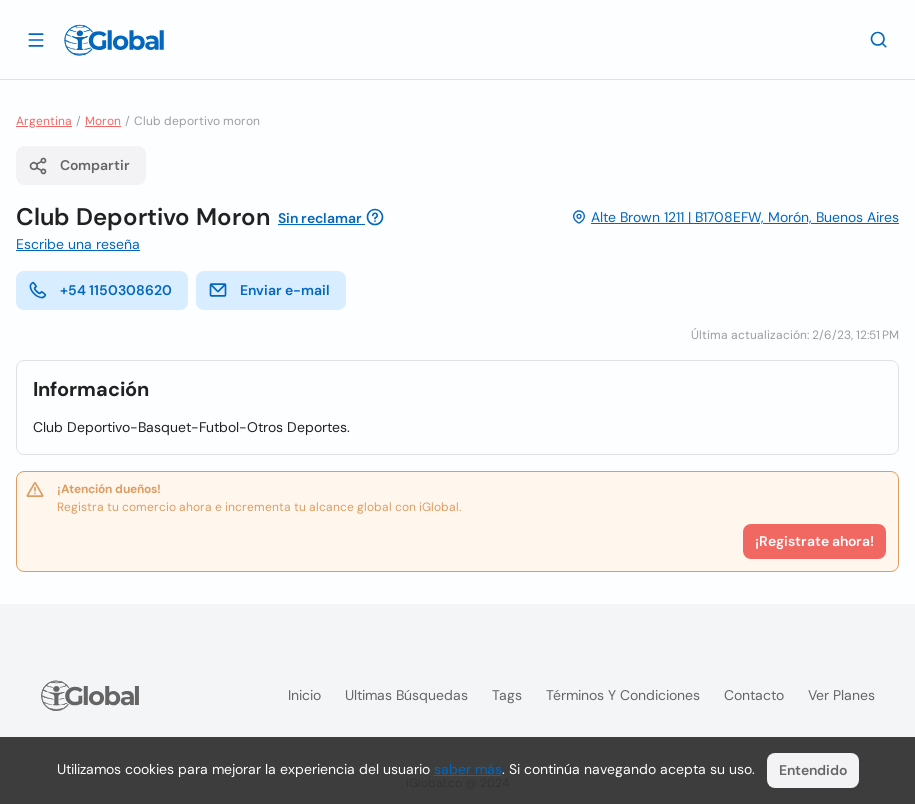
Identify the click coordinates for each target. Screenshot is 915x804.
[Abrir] (36, 39)
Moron (103, 121)
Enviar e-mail (269, 290)
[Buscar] (879, 39)
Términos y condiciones (623, 695)
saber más (468, 769)
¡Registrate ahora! (814, 541)
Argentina (44, 121)
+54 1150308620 (100, 290)
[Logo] (114, 40)
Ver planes (841, 695)
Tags (507, 695)
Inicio (304, 695)
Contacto (754, 695)
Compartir (79, 166)
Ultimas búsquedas (406, 695)
